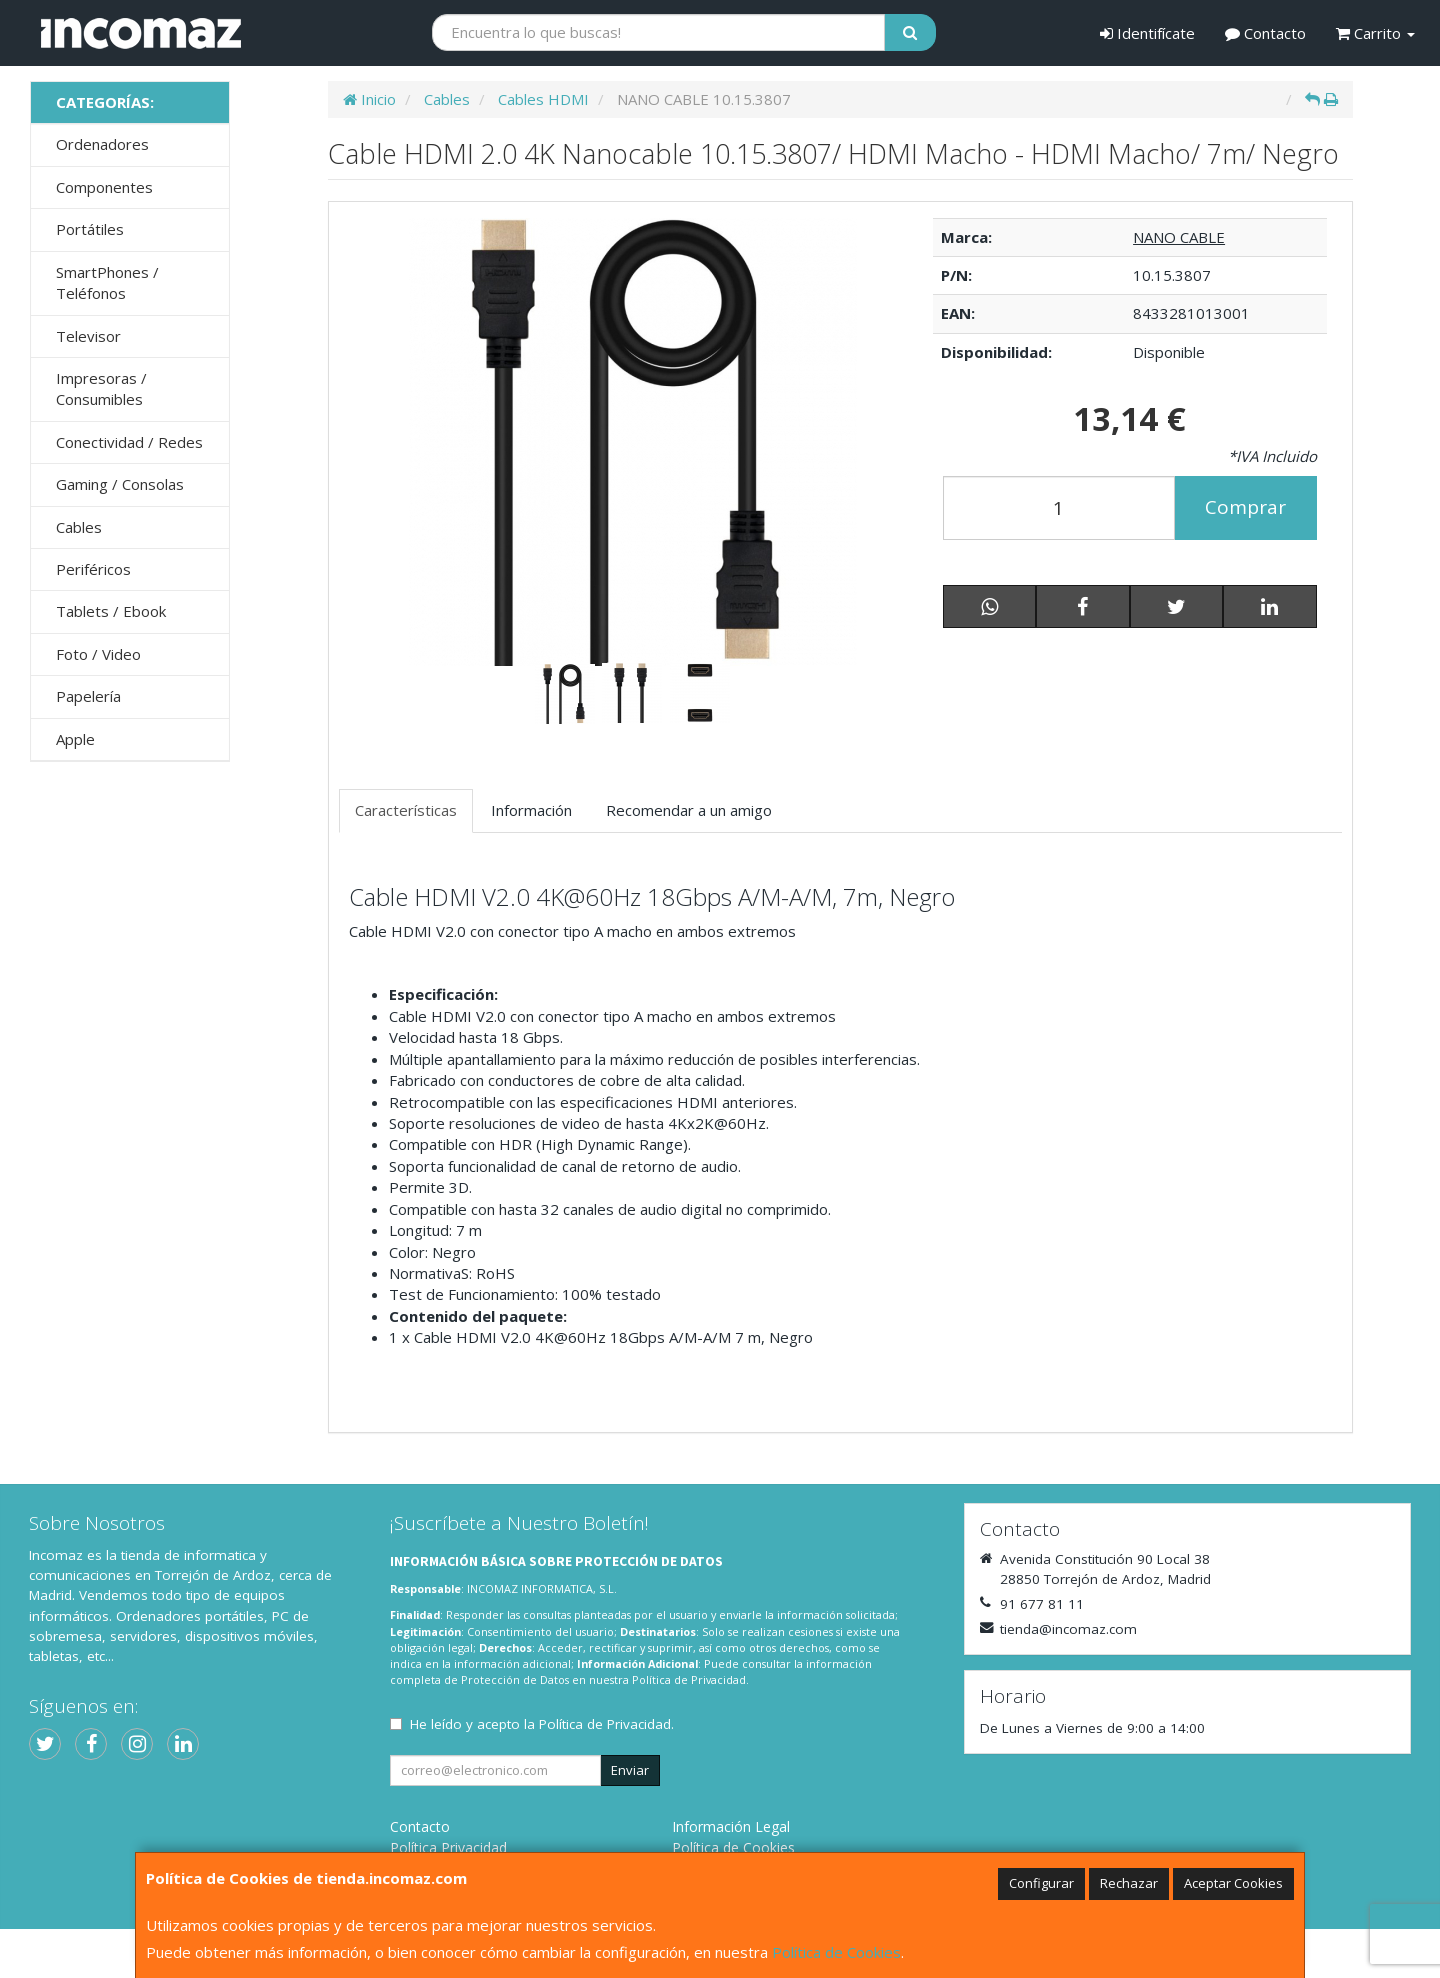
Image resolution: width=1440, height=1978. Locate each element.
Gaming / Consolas (120, 484)
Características (406, 810)
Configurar (1041, 1883)
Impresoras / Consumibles (101, 388)
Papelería (88, 696)
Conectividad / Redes (129, 442)
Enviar (630, 1770)
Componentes (104, 187)
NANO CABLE (1179, 237)
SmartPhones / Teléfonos (107, 282)
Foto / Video (98, 654)
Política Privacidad (448, 1847)
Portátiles (90, 229)
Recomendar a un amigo (689, 810)
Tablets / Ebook (111, 611)
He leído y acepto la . (542, 1724)
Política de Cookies (836, 1952)
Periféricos (93, 569)
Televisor (88, 336)
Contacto (1265, 33)
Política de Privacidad (689, 1679)
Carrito (1375, 33)
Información (531, 810)
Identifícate (1147, 33)
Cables (79, 527)
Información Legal (731, 1826)
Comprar (1245, 507)
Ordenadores (102, 144)
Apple (75, 739)
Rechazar (1129, 1883)
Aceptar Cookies (1233, 1883)
